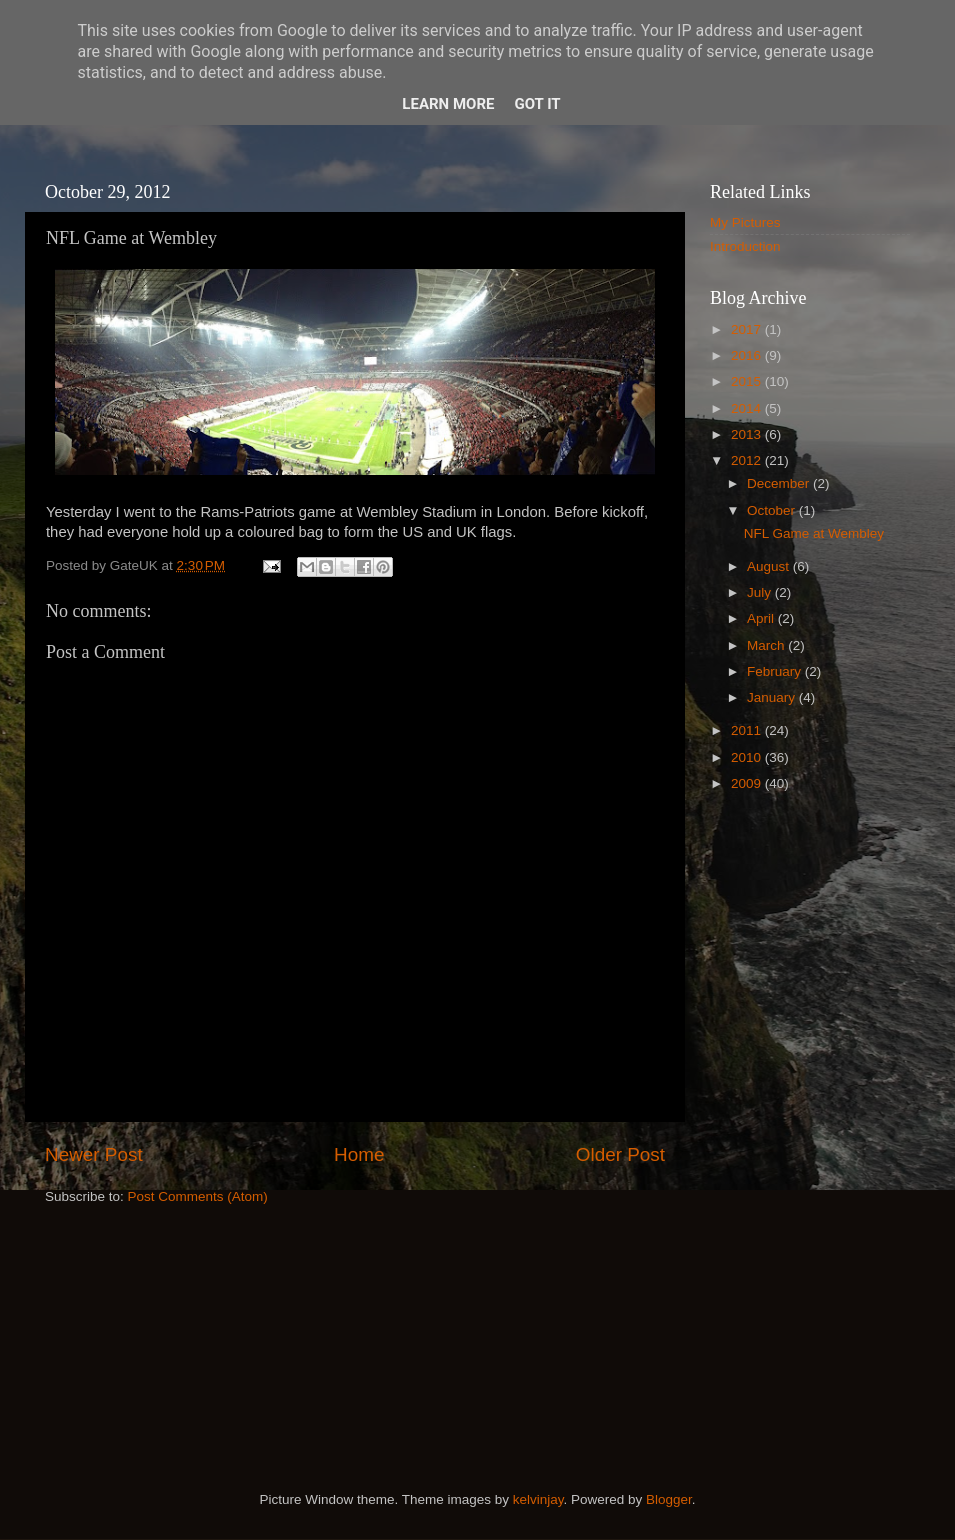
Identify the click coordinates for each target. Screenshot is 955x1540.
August (770, 566)
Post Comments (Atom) (198, 1196)
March (767, 645)
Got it (537, 104)
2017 (748, 329)
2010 (748, 757)
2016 (748, 355)
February (776, 671)
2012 (748, 460)
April (762, 618)
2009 (748, 783)
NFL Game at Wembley (814, 533)
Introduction (745, 246)
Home (359, 1154)
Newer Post (94, 1154)
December (780, 483)
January (773, 697)
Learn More (448, 104)
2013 (748, 434)
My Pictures (745, 222)
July (761, 592)
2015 (748, 381)
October (773, 510)
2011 (748, 730)
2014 (748, 408)
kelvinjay (538, 1499)
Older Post (620, 1154)
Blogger (669, 1499)
